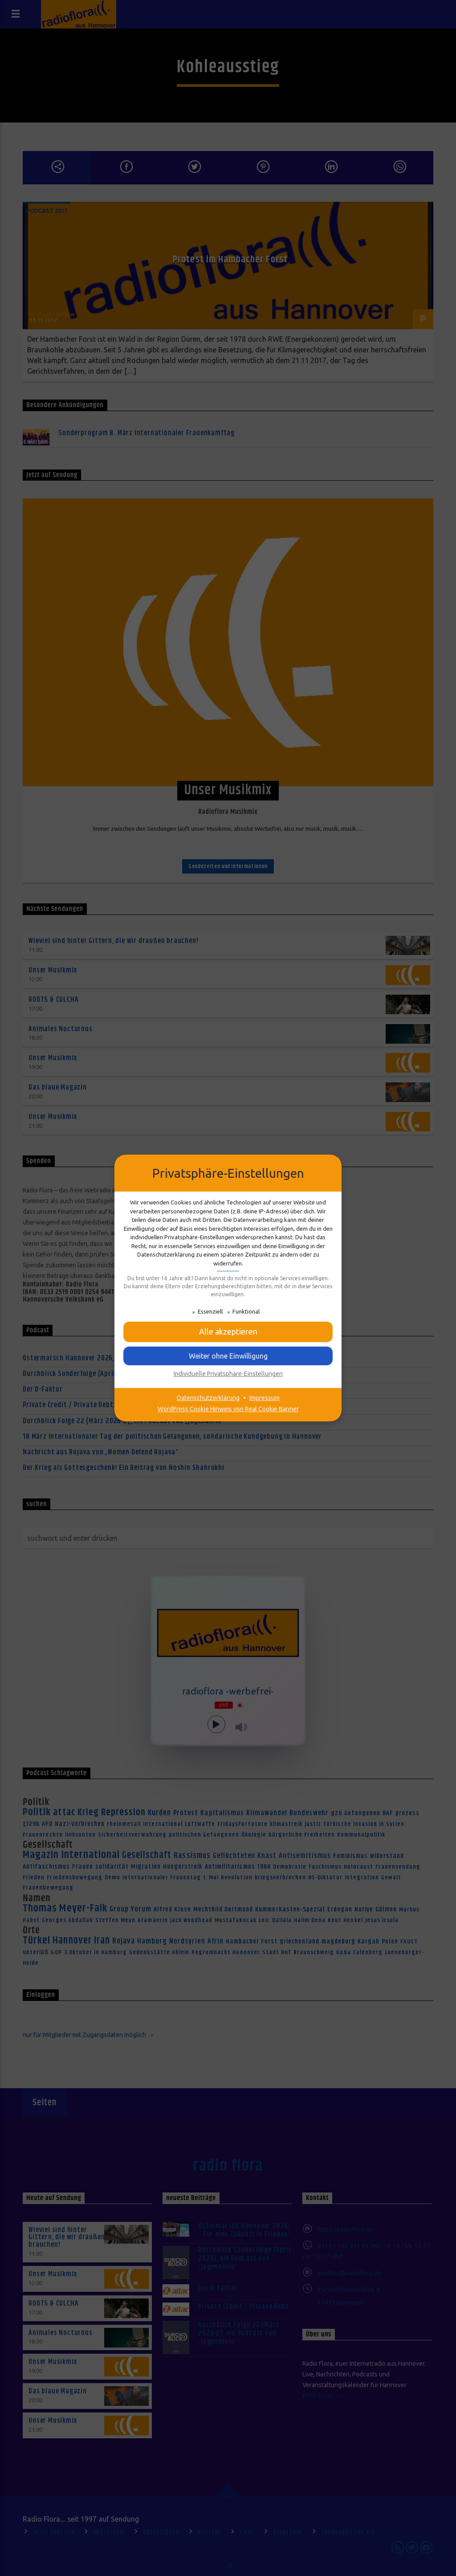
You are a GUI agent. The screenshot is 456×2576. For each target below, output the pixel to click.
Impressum (264, 1397)
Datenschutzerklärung (208, 1397)
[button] (228, 1356)
